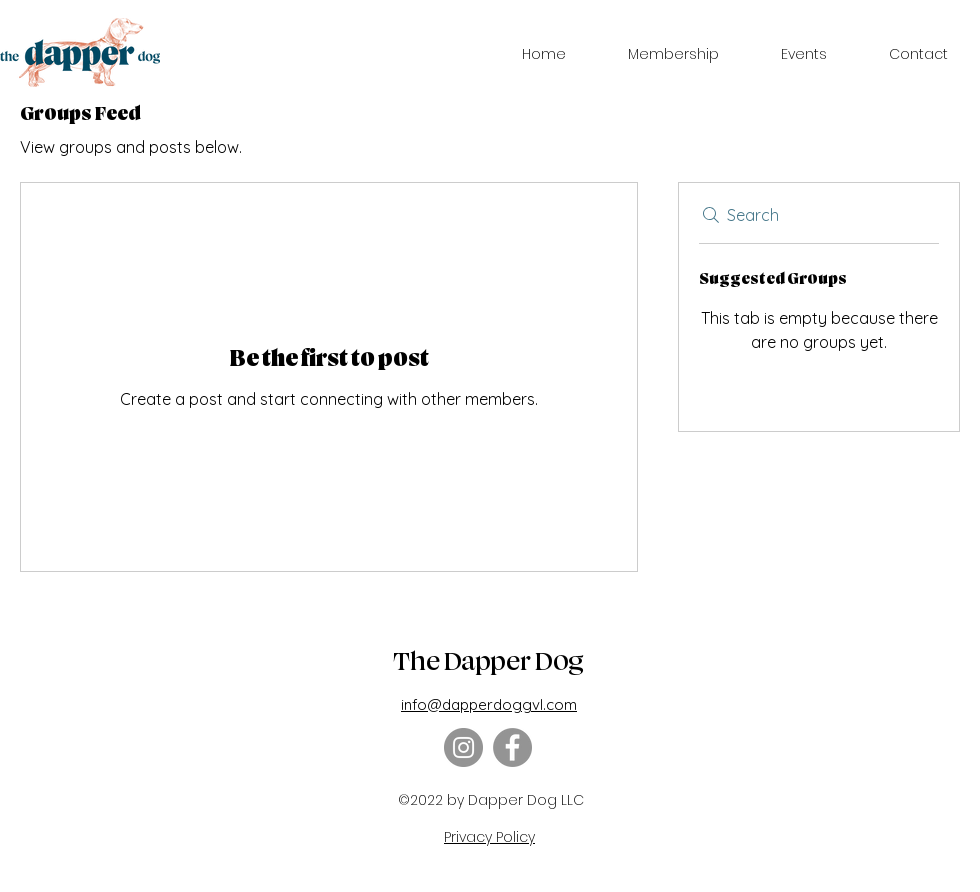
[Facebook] (512, 747)
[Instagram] (463, 747)
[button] (673, 54)
